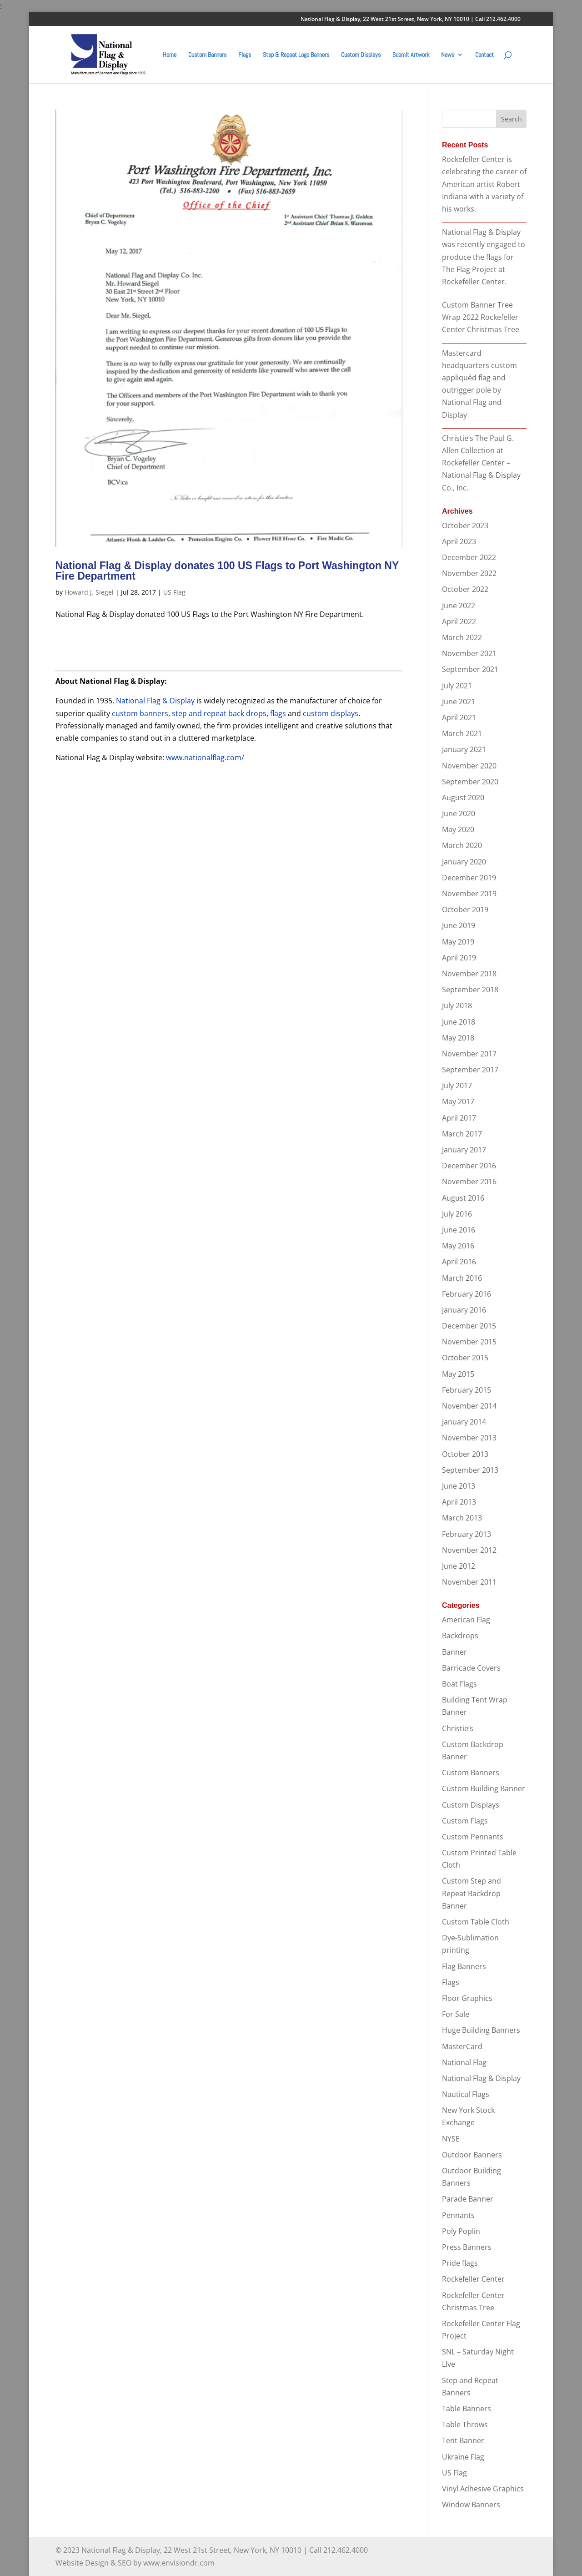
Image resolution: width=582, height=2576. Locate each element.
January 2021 (464, 749)
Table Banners (466, 2409)
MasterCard (462, 2046)
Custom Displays (361, 55)
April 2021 (459, 717)
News (447, 55)
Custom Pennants (472, 1837)
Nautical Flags (465, 2094)
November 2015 (469, 1342)
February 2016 (466, 1294)
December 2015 (469, 1326)
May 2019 (458, 942)
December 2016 (469, 1166)
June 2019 (458, 925)
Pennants (458, 2215)
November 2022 (469, 573)
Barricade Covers (471, 1668)
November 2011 (469, 1582)
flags (278, 713)
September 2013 (470, 1470)
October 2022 (465, 589)
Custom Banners (207, 55)
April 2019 (459, 958)
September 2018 (470, 990)
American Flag (466, 1620)
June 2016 (458, 1230)
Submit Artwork (410, 55)
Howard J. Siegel (89, 592)
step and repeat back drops (219, 713)
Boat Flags (459, 1684)
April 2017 (459, 1118)
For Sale (455, 2014)
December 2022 (469, 557)
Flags (244, 55)
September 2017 (470, 1070)
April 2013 (459, 1502)
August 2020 (463, 798)
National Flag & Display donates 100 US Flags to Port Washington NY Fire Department (227, 571)
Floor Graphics (467, 1998)
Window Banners (471, 2505)
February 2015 (466, 1390)
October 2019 (465, 909)
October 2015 (465, 1358)
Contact (484, 55)
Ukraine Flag (463, 2457)
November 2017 (469, 1054)
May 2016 (458, 1246)
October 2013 (465, 1454)
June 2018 (458, 1022)
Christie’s (457, 1728)
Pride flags (460, 2263)
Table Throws (465, 2424)
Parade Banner (467, 2199)
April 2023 (459, 541)
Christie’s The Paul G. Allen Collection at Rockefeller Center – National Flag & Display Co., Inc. (481, 463)
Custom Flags (465, 1821)
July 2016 (457, 1214)
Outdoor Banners (472, 2155)
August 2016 (463, 1198)
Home (169, 55)
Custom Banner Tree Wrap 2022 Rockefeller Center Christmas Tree (480, 317)
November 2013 (469, 1438)
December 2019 (469, 878)
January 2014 (464, 1422)
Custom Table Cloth (475, 1922)
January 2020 (464, 862)
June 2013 (458, 1486)
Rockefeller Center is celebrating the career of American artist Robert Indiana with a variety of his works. (484, 184)
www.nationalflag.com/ (205, 758)
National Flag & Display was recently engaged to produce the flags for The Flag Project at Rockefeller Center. (483, 257)
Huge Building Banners (481, 2030)
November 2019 (469, 894)
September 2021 (470, 669)
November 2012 (469, 1550)
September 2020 (470, 782)
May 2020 (458, 829)
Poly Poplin (461, 2231)
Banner (454, 1652)
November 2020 (469, 766)
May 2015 (458, 1374)
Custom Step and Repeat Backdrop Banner (471, 1893)
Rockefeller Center (473, 2279)
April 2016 (459, 1262)
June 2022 (458, 606)
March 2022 (462, 637)
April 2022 (459, 621)
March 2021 (462, 733)
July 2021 (457, 686)
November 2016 (469, 1182)
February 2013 (466, 1534)
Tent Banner (463, 2440)
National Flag (464, 2062)
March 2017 (462, 1134)
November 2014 (469, 1406)
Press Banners (467, 2247)
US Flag (174, 592)
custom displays (330, 713)
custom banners (140, 713)
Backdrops (460, 1636)
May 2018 (458, 1038)
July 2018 (457, 1005)
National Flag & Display (155, 701)
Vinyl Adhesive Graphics (483, 2489)
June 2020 (458, 813)
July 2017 (457, 1086)
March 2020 (462, 845)
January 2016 (464, 1310)
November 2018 (469, 974)
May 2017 (458, 1101)
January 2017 (464, 1150)
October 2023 (465, 525)
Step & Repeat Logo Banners (296, 55)
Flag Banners (464, 1966)
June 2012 (458, 1566)
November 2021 (469, 653)
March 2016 (462, 1278)
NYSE (451, 2139)
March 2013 (462, 1518)
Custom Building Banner (483, 1788)
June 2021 (458, 702)
